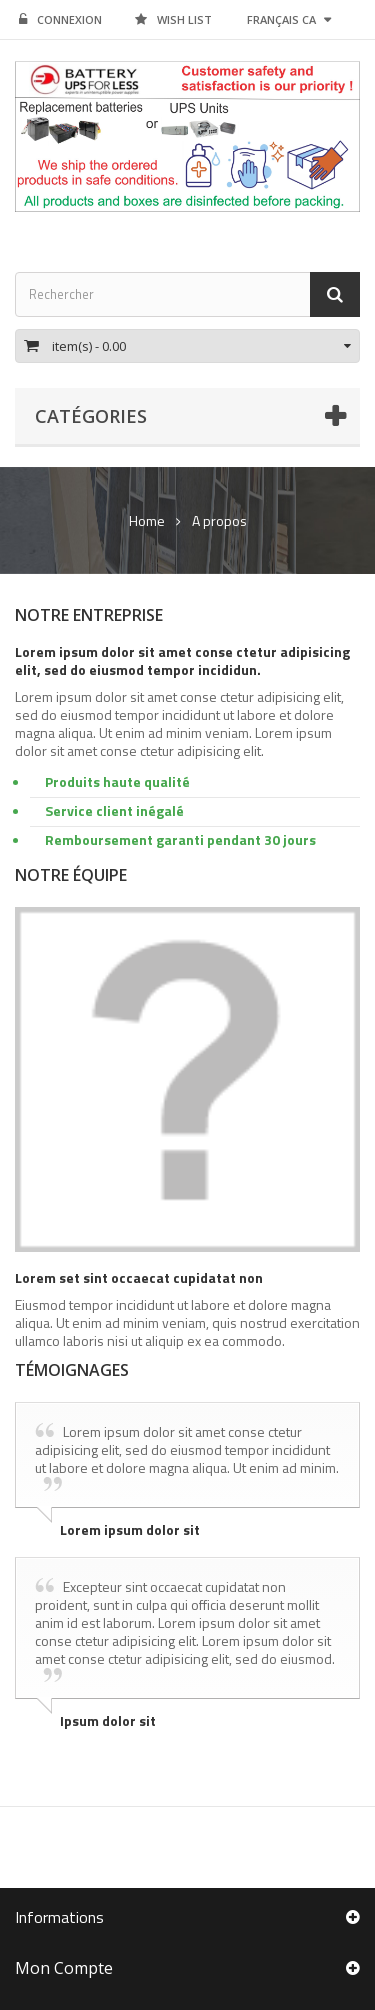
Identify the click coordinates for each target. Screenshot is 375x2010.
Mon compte (64, 1968)
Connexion (60, 20)
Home (147, 521)
